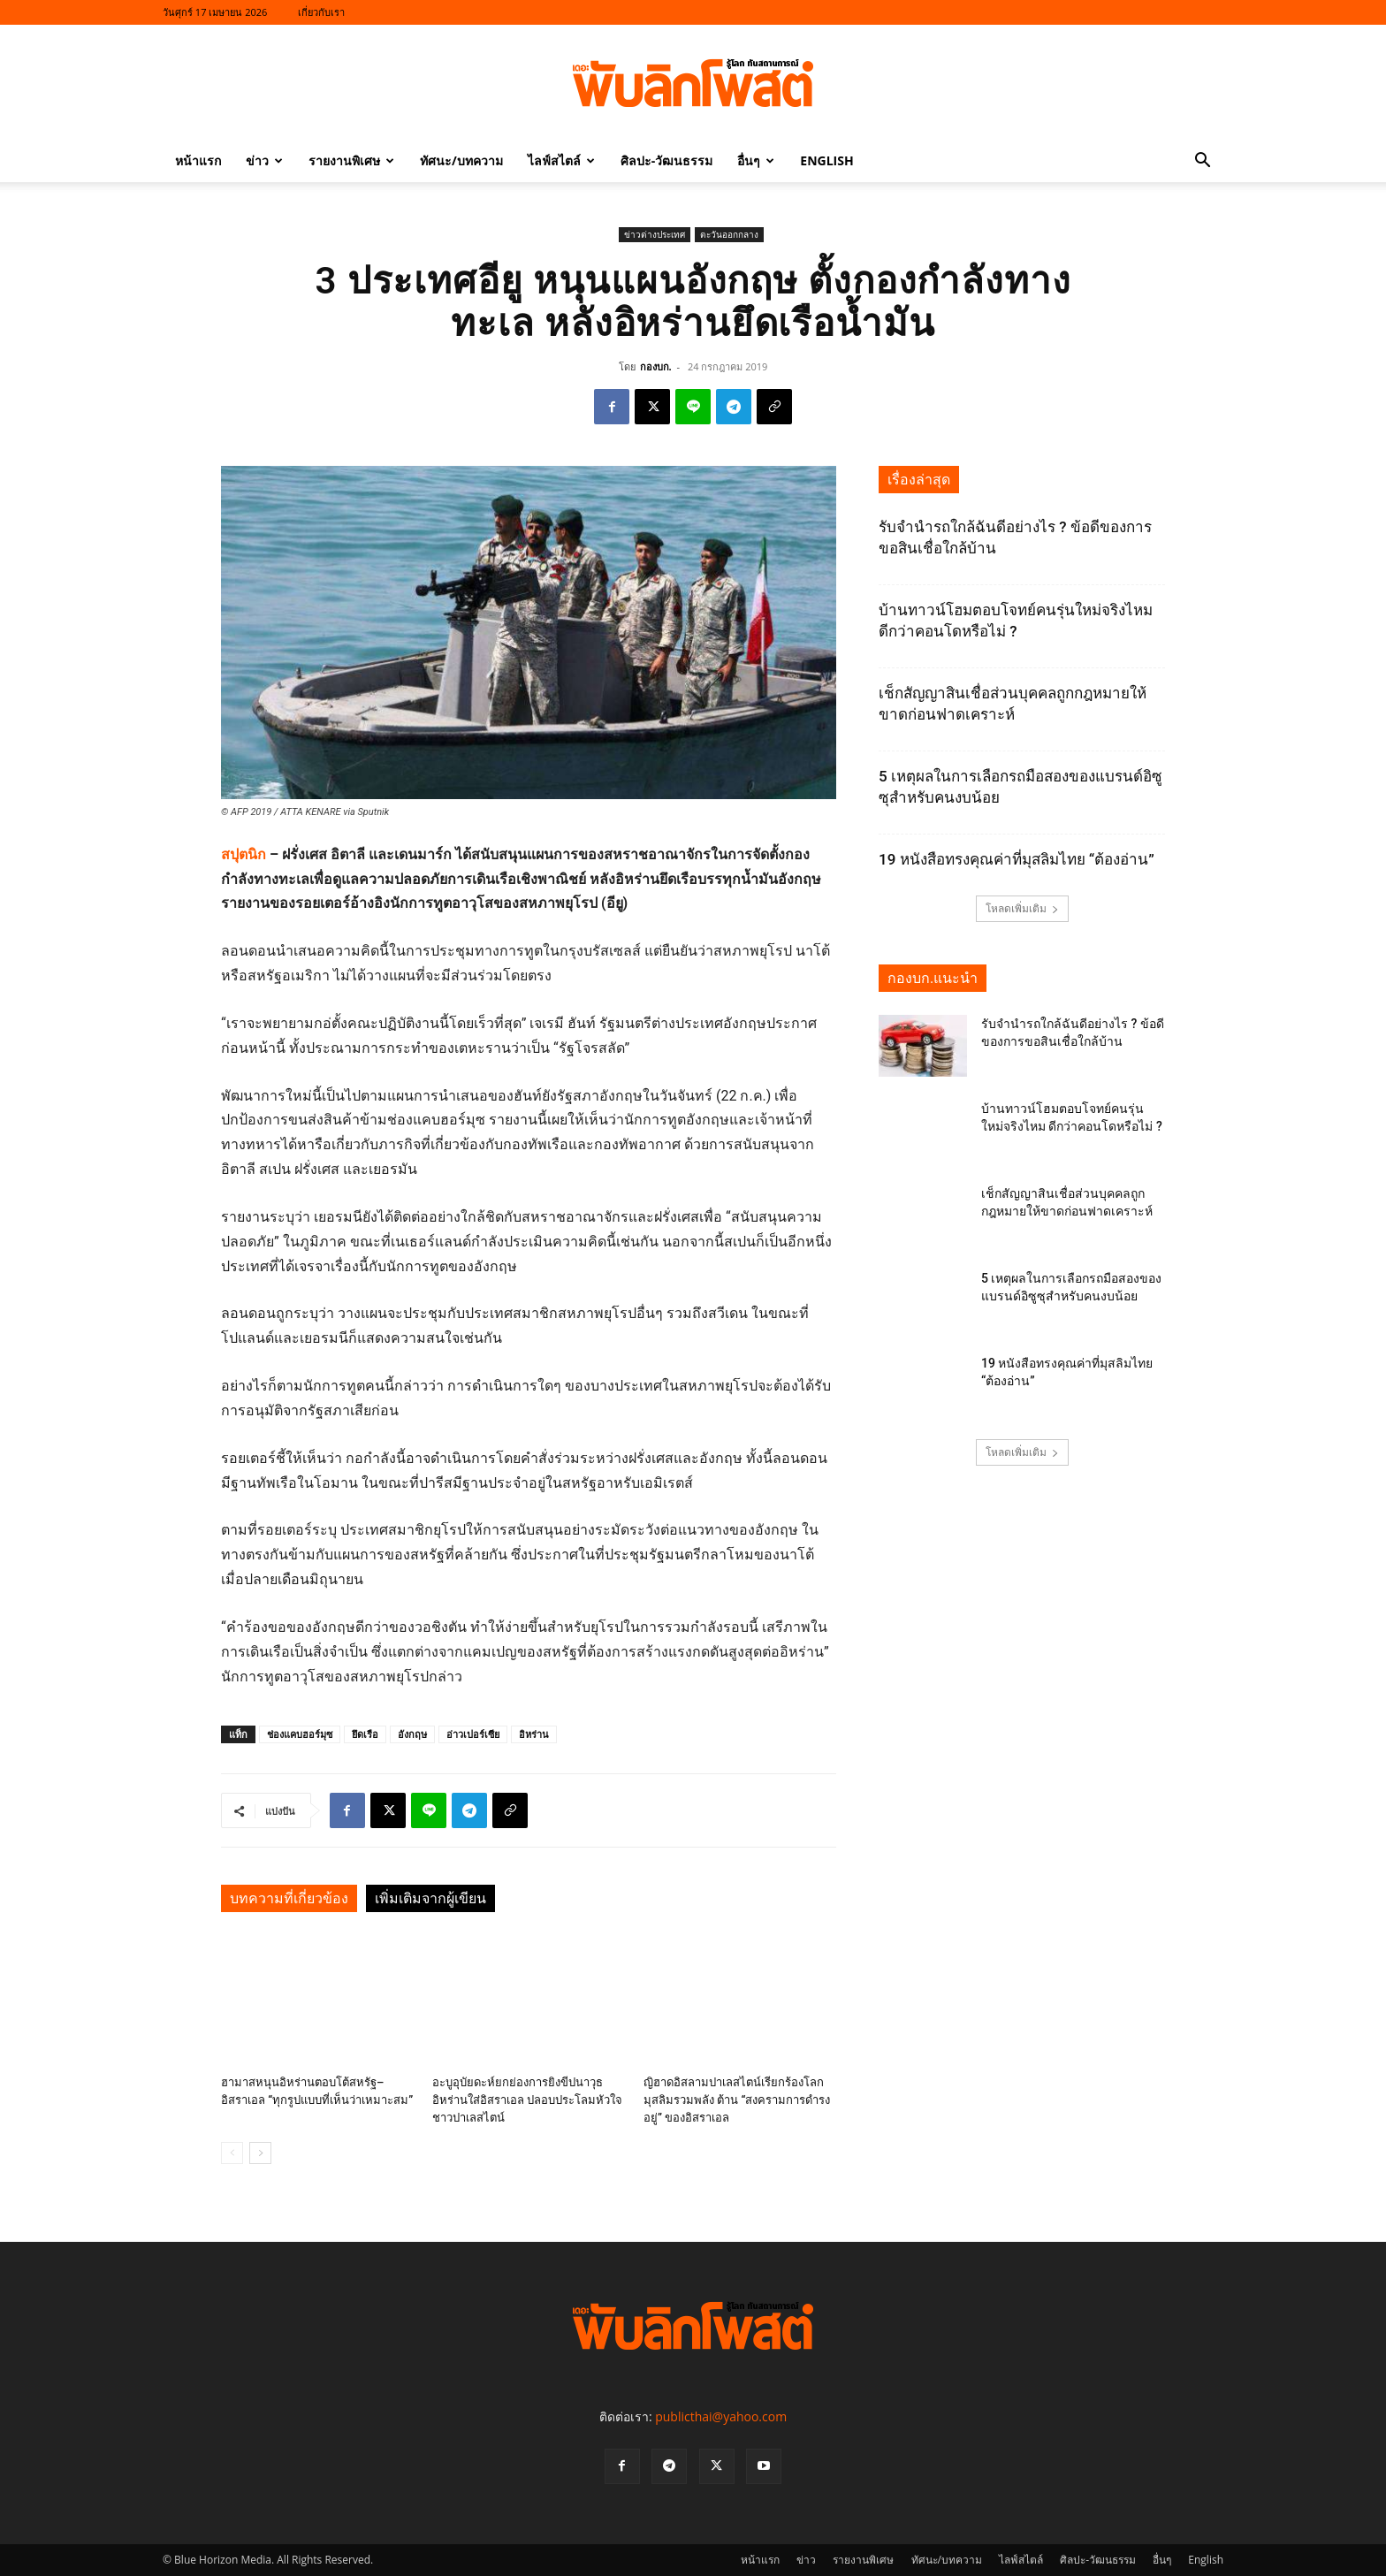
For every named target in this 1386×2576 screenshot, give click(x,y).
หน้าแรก (198, 160)
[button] (1202, 162)
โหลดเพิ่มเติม (1022, 908)
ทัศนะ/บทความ (461, 160)
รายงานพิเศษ (351, 160)
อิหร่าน (534, 1734)
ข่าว (264, 160)
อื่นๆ (755, 160)
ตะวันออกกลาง (729, 234)
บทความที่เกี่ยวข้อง (289, 1898)
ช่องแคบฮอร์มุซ (299, 1734)
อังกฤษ (412, 1734)
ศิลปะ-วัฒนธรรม (667, 160)
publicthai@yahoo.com (721, 2416)
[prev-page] (232, 2153)
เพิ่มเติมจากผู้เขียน (430, 1898)
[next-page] (260, 2153)
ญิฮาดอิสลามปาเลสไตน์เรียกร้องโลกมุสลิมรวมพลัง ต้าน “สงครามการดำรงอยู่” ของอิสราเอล (737, 2100)
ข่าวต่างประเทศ (654, 234)
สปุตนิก (243, 854)
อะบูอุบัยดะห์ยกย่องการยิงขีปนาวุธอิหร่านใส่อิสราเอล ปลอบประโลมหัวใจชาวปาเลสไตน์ (527, 2100)
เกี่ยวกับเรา (321, 12)
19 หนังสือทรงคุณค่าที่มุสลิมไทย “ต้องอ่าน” (1016, 859)
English (826, 160)
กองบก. (656, 366)
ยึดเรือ (365, 1734)
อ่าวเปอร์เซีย (472, 1734)
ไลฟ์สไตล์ (561, 160)
